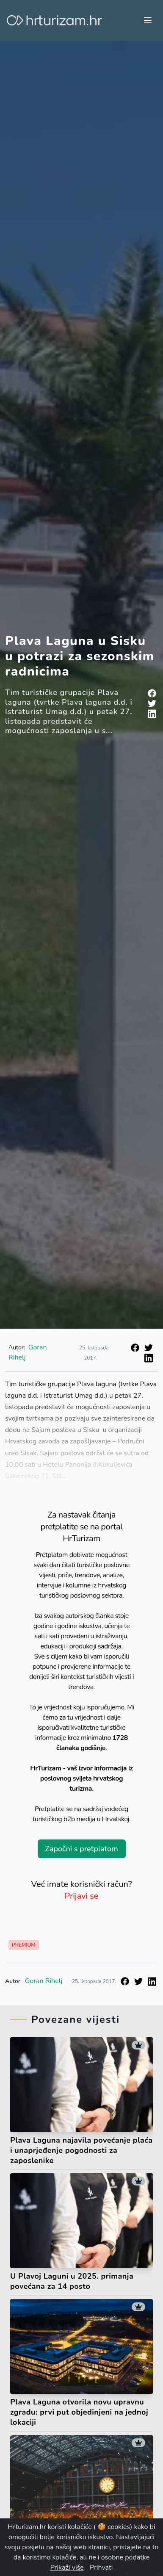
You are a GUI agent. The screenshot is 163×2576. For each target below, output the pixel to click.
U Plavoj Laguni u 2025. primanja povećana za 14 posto (71, 2281)
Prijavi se (82, 1896)
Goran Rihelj (43, 1981)
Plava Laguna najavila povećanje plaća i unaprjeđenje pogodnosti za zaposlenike (81, 2150)
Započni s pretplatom (81, 1849)
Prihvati (101, 2567)
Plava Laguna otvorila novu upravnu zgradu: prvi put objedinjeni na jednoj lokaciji (79, 2412)
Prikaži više (67, 2567)
